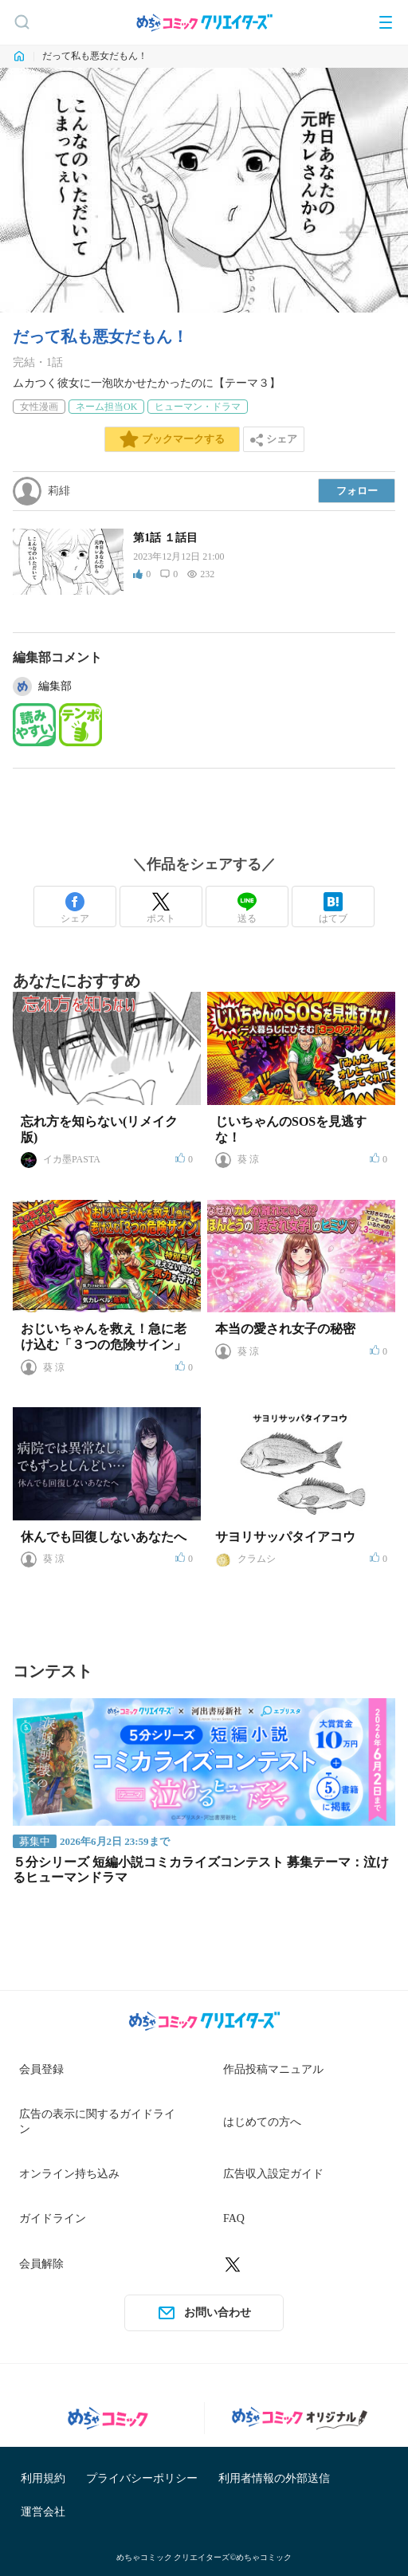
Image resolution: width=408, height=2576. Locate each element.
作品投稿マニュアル (273, 2069)
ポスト (161, 908)
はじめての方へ (262, 2122)
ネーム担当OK (106, 406)
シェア (75, 908)
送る (247, 908)
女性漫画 (39, 406)
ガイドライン (52, 2218)
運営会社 (43, 2512)
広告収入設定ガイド (273, 2174)
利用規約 (43, 2478)
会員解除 (41, 2264)
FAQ (234, 2218)
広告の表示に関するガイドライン (97, 2122)
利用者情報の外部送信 (274, 2478)
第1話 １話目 (165, 538)
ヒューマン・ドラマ (198, 406)
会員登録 (41, 2069)
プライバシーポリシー (142, 2478)
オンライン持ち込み (69, 2174)
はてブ (333, 908)
